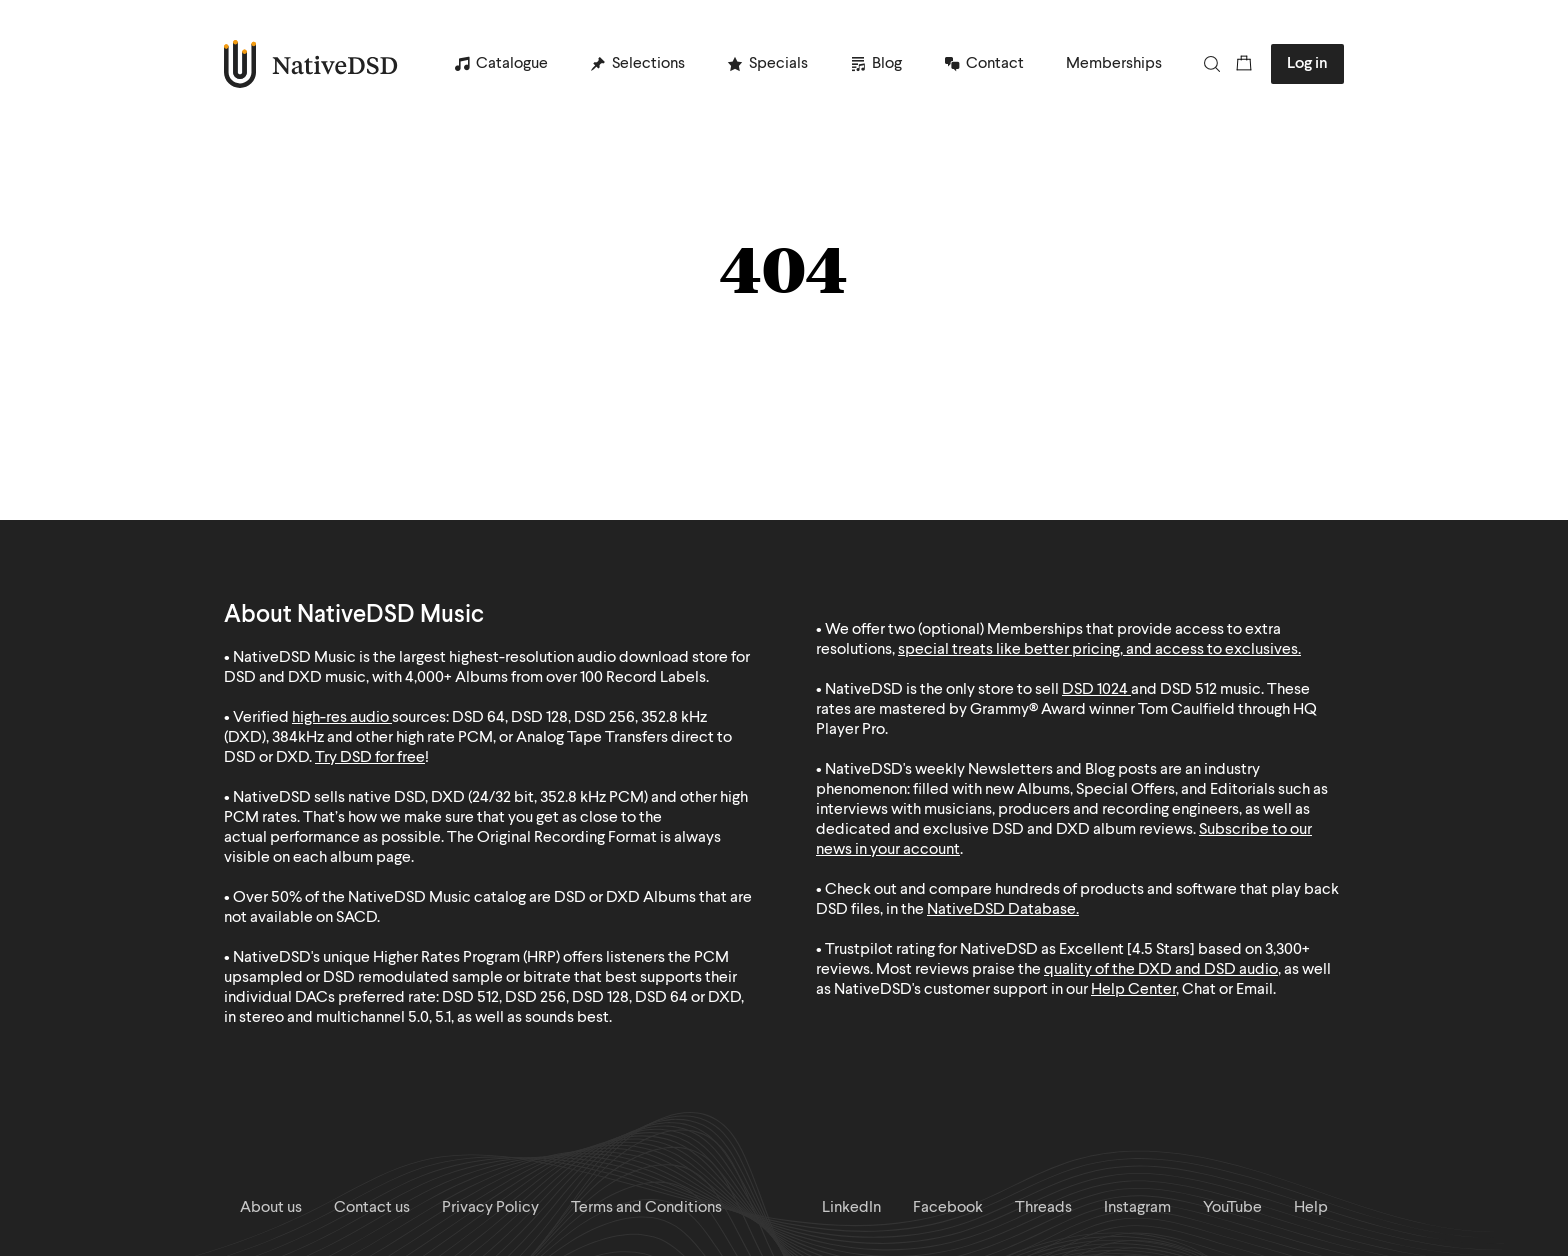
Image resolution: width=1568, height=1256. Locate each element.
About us (271, 1208)
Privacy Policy (490, 1208)
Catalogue (512, 64)
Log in (1307, 64)
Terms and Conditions (646, 1208)
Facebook (948, 1208)
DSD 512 (1188, 690)
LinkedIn (851, 1208)
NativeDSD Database (1001, 910)
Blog (887, 64)
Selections (648, 64)
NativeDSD (311, 64)
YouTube (1232, 1208)
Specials (778, 64)
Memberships (1114, 64)
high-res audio (340, 718)
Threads (1043, 1208)
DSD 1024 (1095, 690)
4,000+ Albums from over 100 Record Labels (555, 678)
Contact (995, 64)
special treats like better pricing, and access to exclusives (1098, 650)
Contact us (372, 1208)
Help (1311, 1208)
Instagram (1137, 1208)
